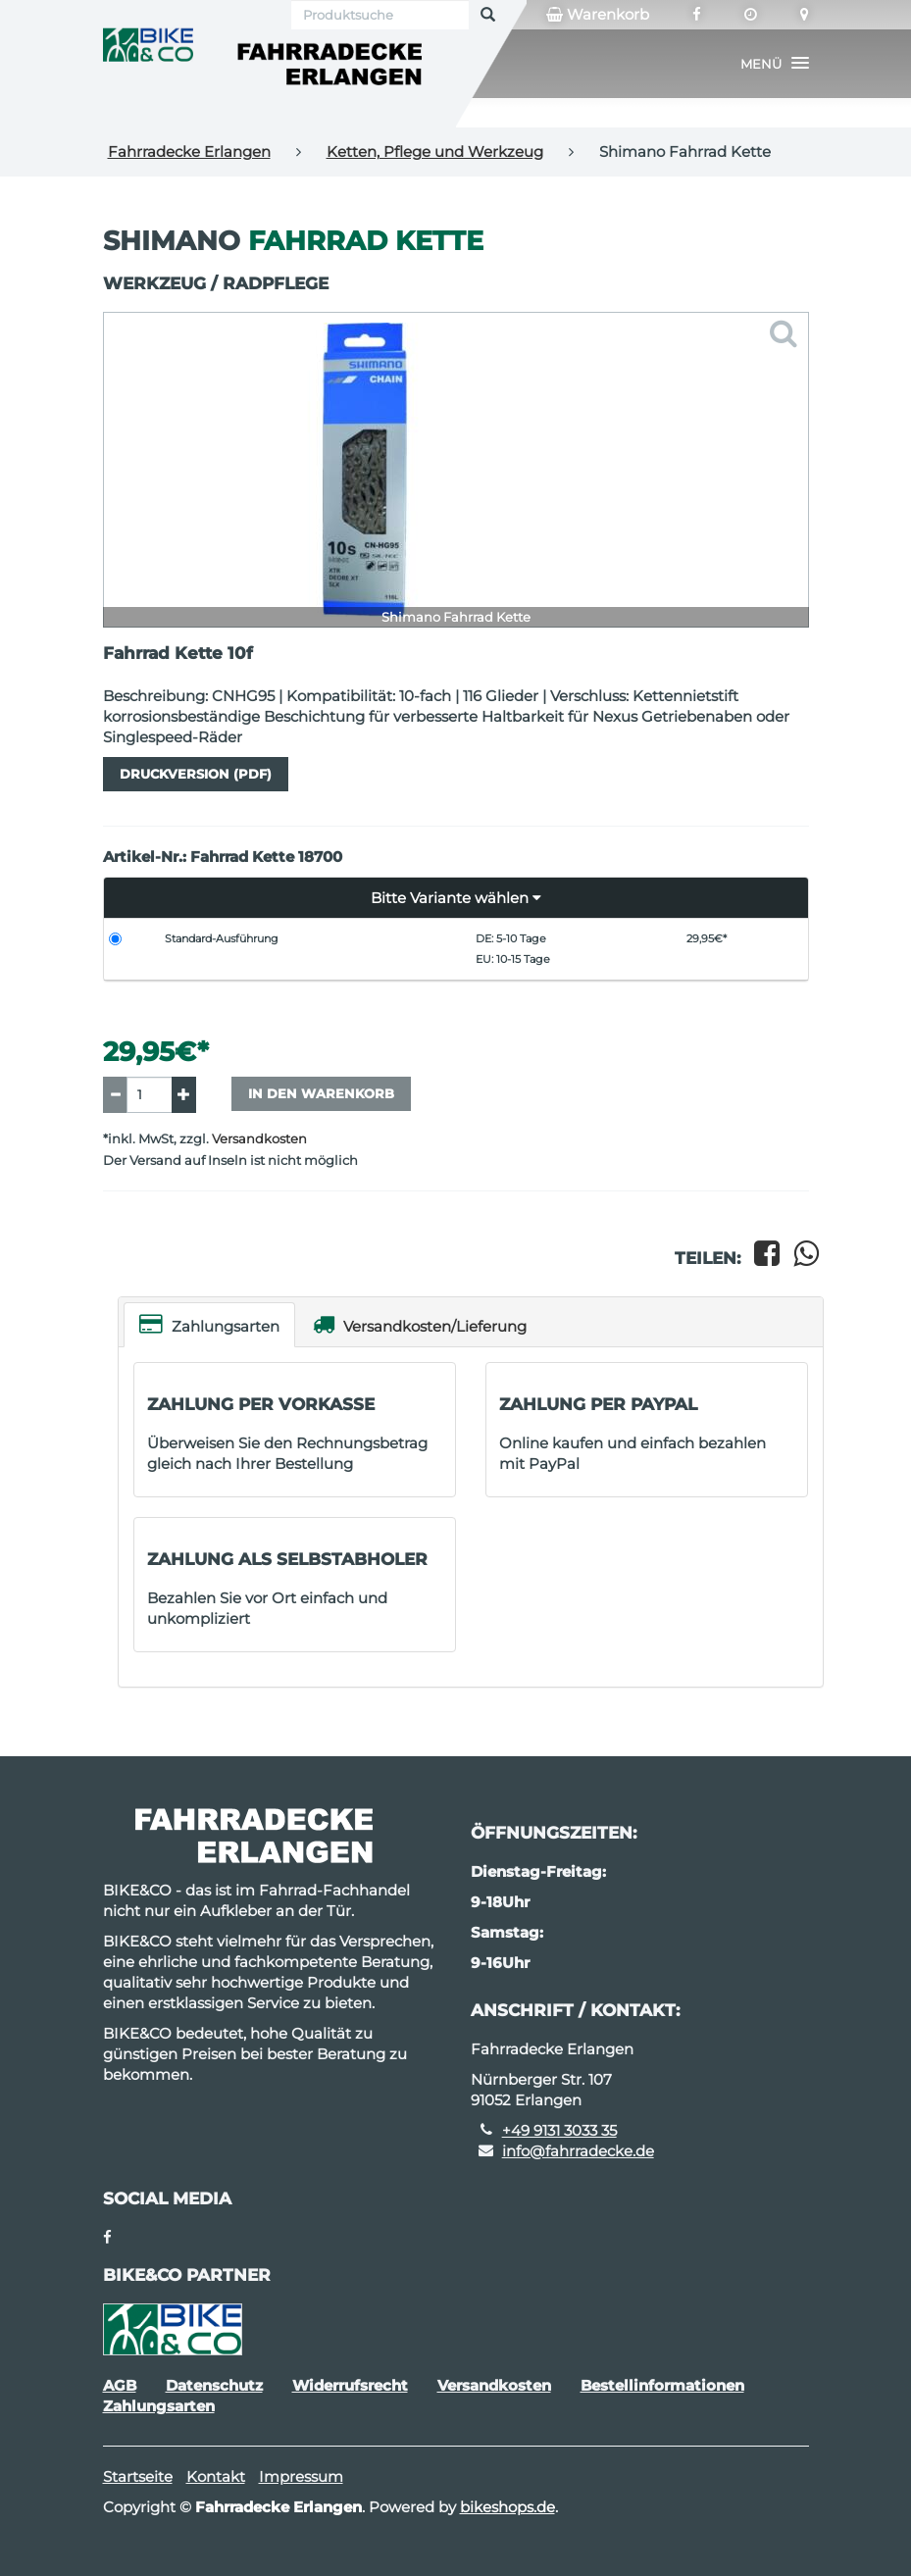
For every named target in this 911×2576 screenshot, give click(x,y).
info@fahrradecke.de (578, 2151)
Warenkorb (597, 14)
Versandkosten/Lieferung (420, 1324)
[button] (774, 64)
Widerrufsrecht (350, 2385)
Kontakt (215, 2476)
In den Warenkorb (321, 1093)
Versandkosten (259, 1139)
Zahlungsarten (209, 1324)
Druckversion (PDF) (196, 774)
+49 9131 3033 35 (559, 2130)
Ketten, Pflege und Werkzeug (435, 151)
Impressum (301, 2476)
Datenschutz (214, 2385)
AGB (119, 2385)
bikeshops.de (507, 2507)
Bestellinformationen (662, 2385)
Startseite (138, 2476)
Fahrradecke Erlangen (189, 151)
